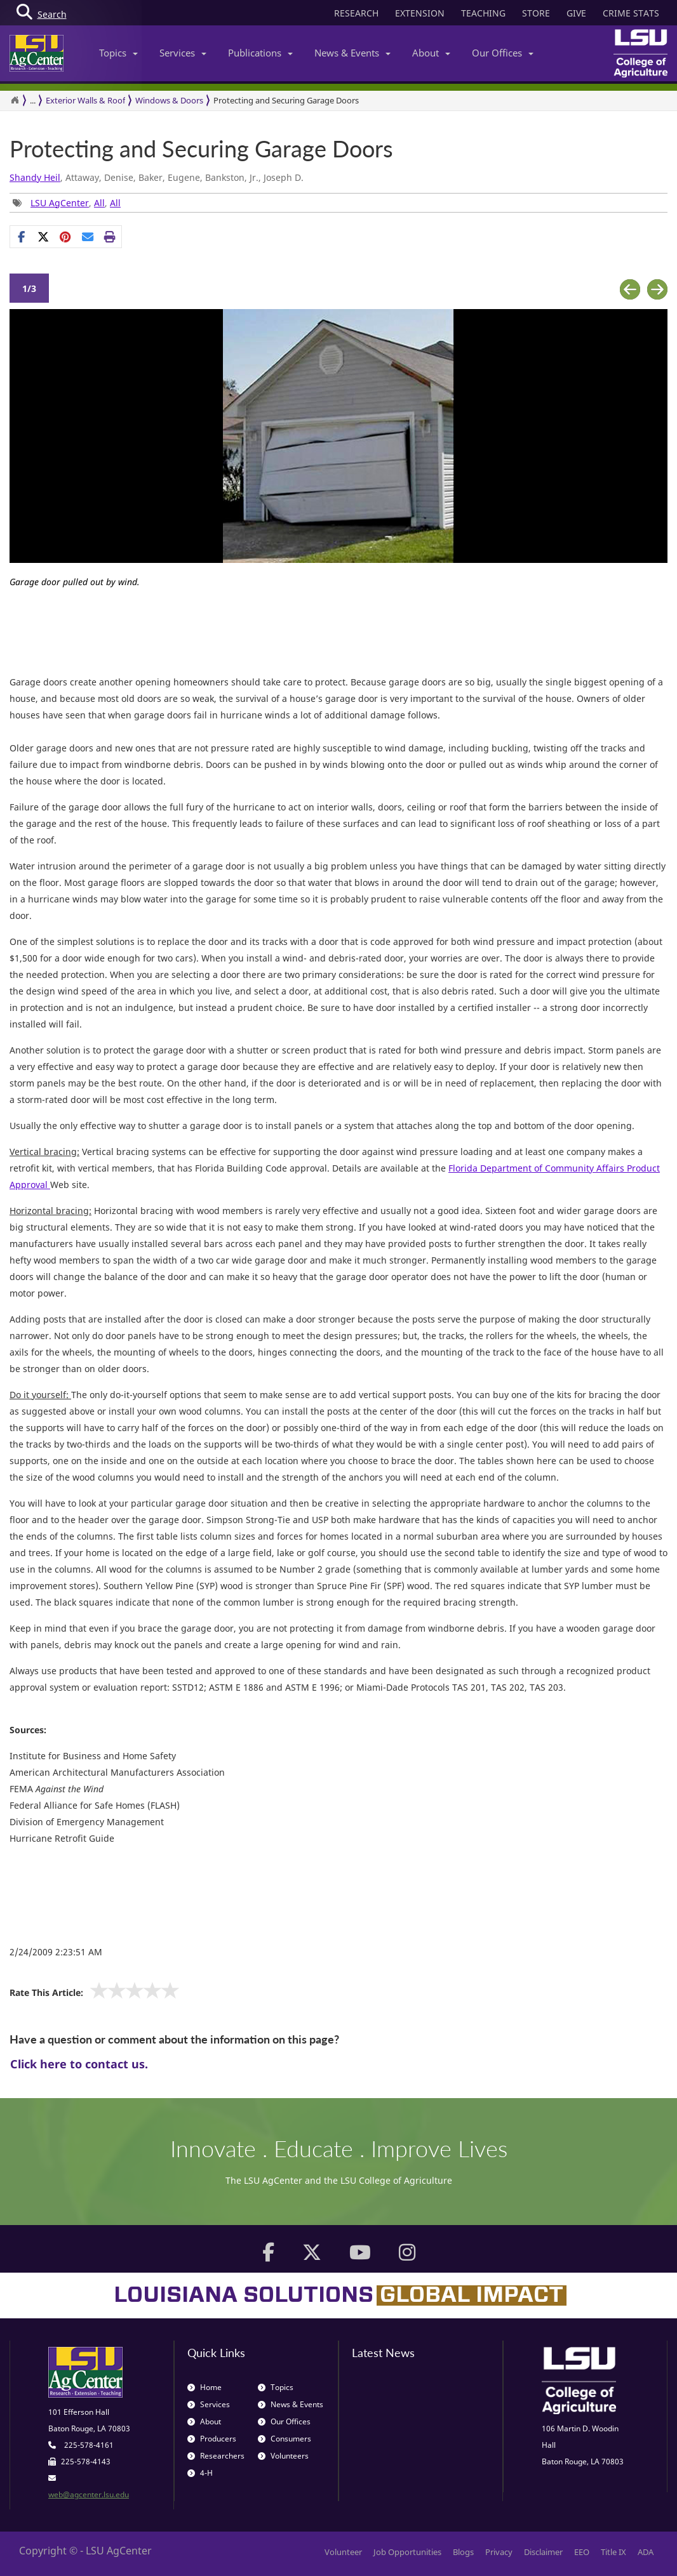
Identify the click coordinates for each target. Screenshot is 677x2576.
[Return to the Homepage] (15, 100)
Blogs (463, 2552)
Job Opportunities (407, 2552)
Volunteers (283, 2455)
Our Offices (502, 52)
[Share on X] (43, 237)
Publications (260, 52)
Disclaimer (543, 2552)
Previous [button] (630, 290)
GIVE (576, 13)
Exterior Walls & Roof (85, 100)
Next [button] (657, 290)
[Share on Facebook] (21, 237)
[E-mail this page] (88, 237)
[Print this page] (110, 237)
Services (182, 52)
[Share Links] (66, 236)
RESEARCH (356, 13)
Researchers (216, 2455)
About (431, 52)
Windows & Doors (169, 100)
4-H (200, 2472)
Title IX (613, 2552)
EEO (581, 2552)
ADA (646, 2552)
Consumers (284, 2438)
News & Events (352, 52)
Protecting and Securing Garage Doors (286, 100)
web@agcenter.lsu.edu (88, 2494)
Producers (211, 2438)
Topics (118, 52)
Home (204, 2387)
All (99, 203)
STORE (536, 13)
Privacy (499, 2552)
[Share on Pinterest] (66, 237)
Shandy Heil (35, 177)
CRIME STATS (631, 13)
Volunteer (343, 2552)
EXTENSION (420, 13)
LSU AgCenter (59, 203)
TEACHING (483, 13)
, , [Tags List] (67, 203)
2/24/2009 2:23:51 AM (56, 1952)
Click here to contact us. (79, 2063)
